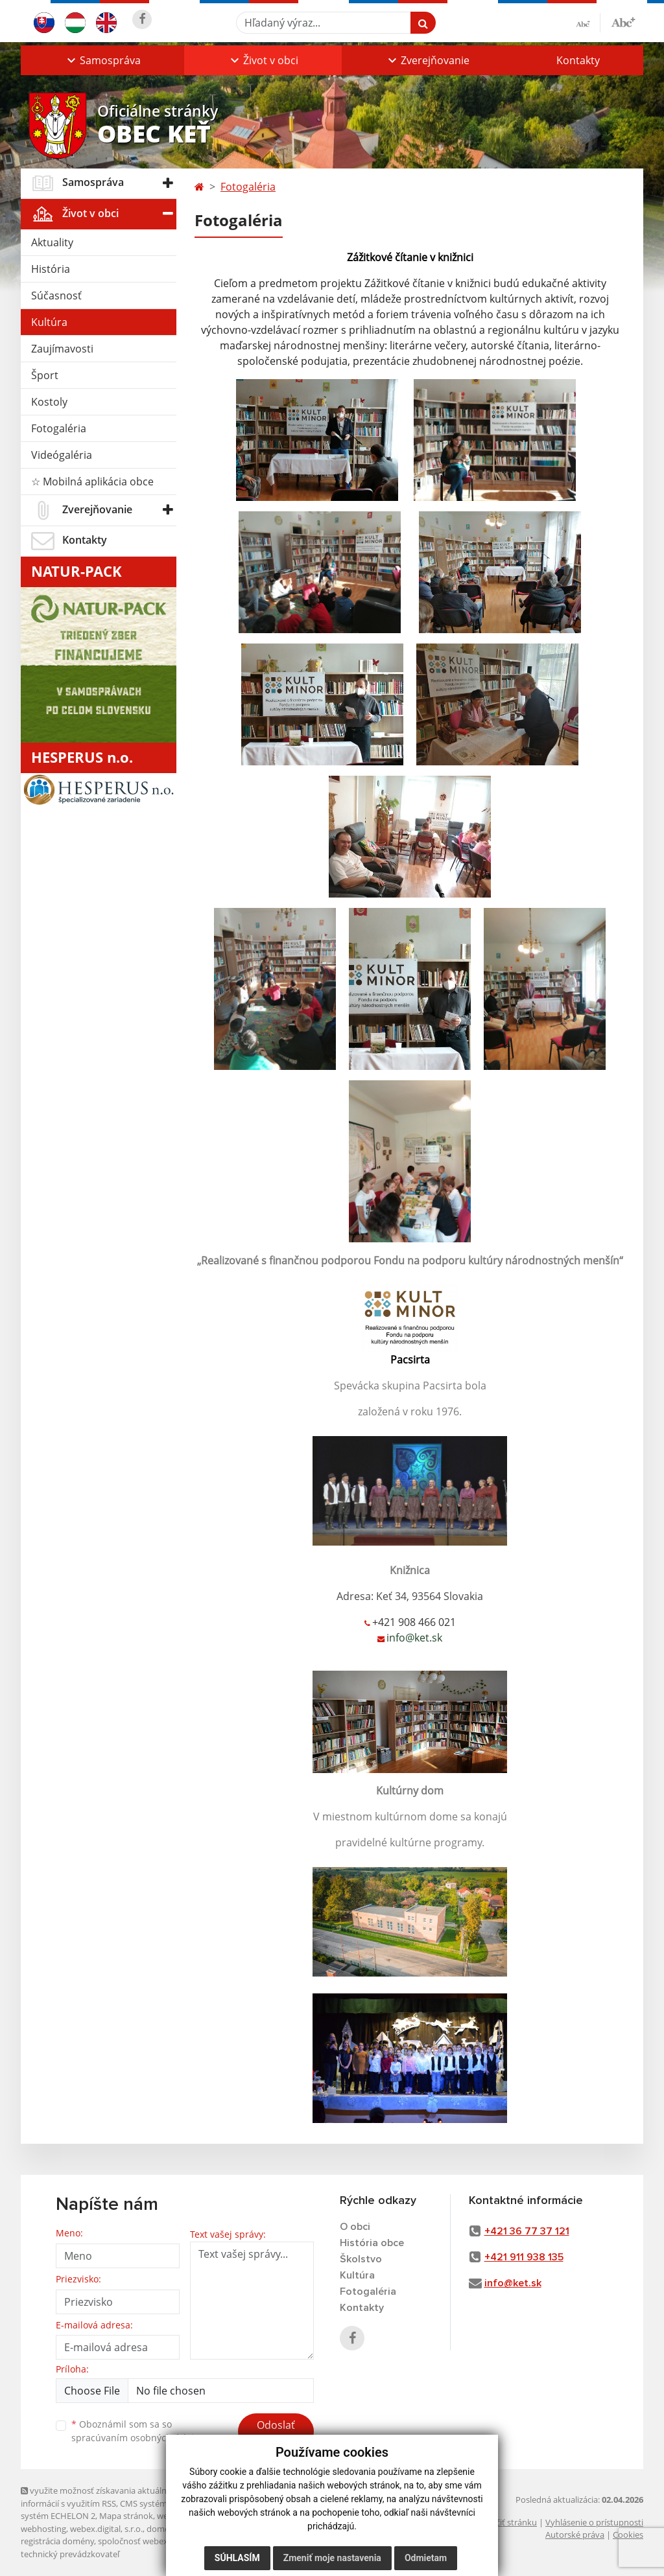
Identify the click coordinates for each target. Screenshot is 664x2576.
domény (162, 2529)
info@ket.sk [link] (414, 1637)
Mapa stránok (126, 2516)
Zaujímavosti (62, 349)
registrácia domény (57, 2541)
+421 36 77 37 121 (526, 2231)
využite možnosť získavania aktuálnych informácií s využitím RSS (100, 2497)
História (50, 269)
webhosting (43, 2529)
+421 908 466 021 (414, 1622)
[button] (102, 60)
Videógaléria (61, 455)
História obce (372, 2243)
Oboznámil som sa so (137, 2431)
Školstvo (361, 2259)
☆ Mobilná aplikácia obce (92, 481)
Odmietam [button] (426, 2558)
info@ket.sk (512, 2283)
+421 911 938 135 (523, 2257)
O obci (355, 2227)
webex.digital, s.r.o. (106, 2529)
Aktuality (52, 242)
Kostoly (49, 402)
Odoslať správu (276, 2433)
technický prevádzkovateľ (70, 2554)
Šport (44, 375)
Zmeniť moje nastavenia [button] (332, 2558)
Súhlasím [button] (237, 2558)
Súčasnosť (56, 295)
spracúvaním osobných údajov (137, 2437)
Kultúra (49, 322)
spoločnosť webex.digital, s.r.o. (156, 2541)
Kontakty (578, 60)
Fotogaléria (58, 428)
